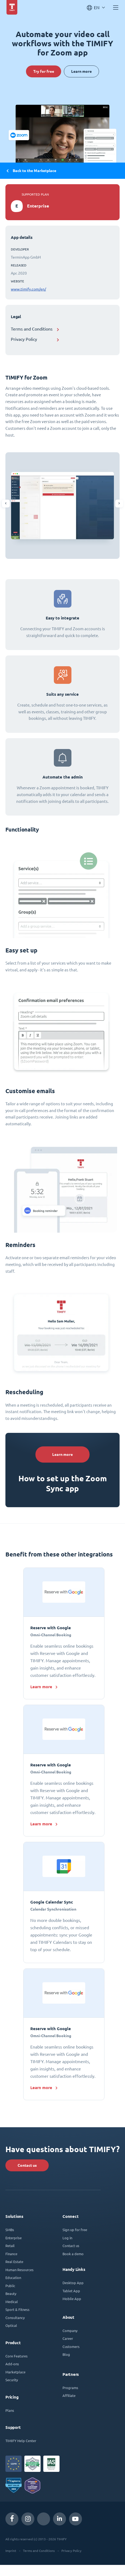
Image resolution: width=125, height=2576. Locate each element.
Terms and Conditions (31, 328)
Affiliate (68, 2395)
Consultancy (15, 2318)
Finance (11, 2254)
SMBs (9, 2230)
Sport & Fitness (17, 2309)
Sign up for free (74, 2230)
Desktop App (73, 2283)
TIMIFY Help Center (20, 2441)
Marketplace (15, 2372)
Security (11, 2380)
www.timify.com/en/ (28, 289)
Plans (9, 2410)
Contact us (27, 2165)
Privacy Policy (24, 339)
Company (69, 2330)
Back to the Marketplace (31, 171)
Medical (11, 2302)
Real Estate (14, 2262)
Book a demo (73, 2254)
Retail (10, 2246)
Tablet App (71, 2291)
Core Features (16, 2356)
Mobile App (71, 2299)
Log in (67, 2238)
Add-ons (12, 2364)
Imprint (10, 2550)
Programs (70, 2388)
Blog (66, 2354)
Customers (71, 2346)
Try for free (43, 71)
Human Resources (19, 2270)
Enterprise (13, 2238)
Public (10, 2286)
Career (67, 2338)
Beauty (10, 2293)
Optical (11, 2325)
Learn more (82, 71)
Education (13, 2277)
